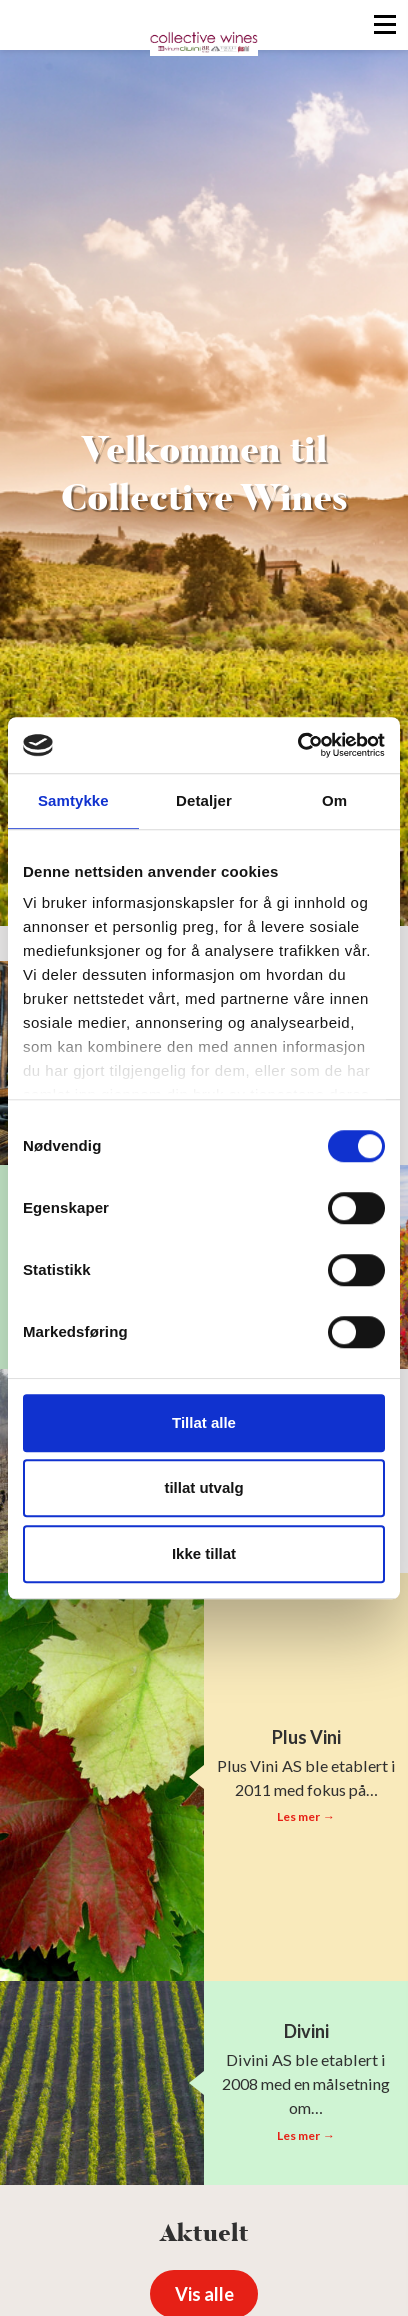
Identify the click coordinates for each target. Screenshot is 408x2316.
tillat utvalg (203, 1487)
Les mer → (305, 1816)
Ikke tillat (204, 1553)
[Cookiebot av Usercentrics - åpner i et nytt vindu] (297, 745)
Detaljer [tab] (204, 800)
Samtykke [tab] (73, 800)
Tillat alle (204, 1422)
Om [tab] (334, 800)
